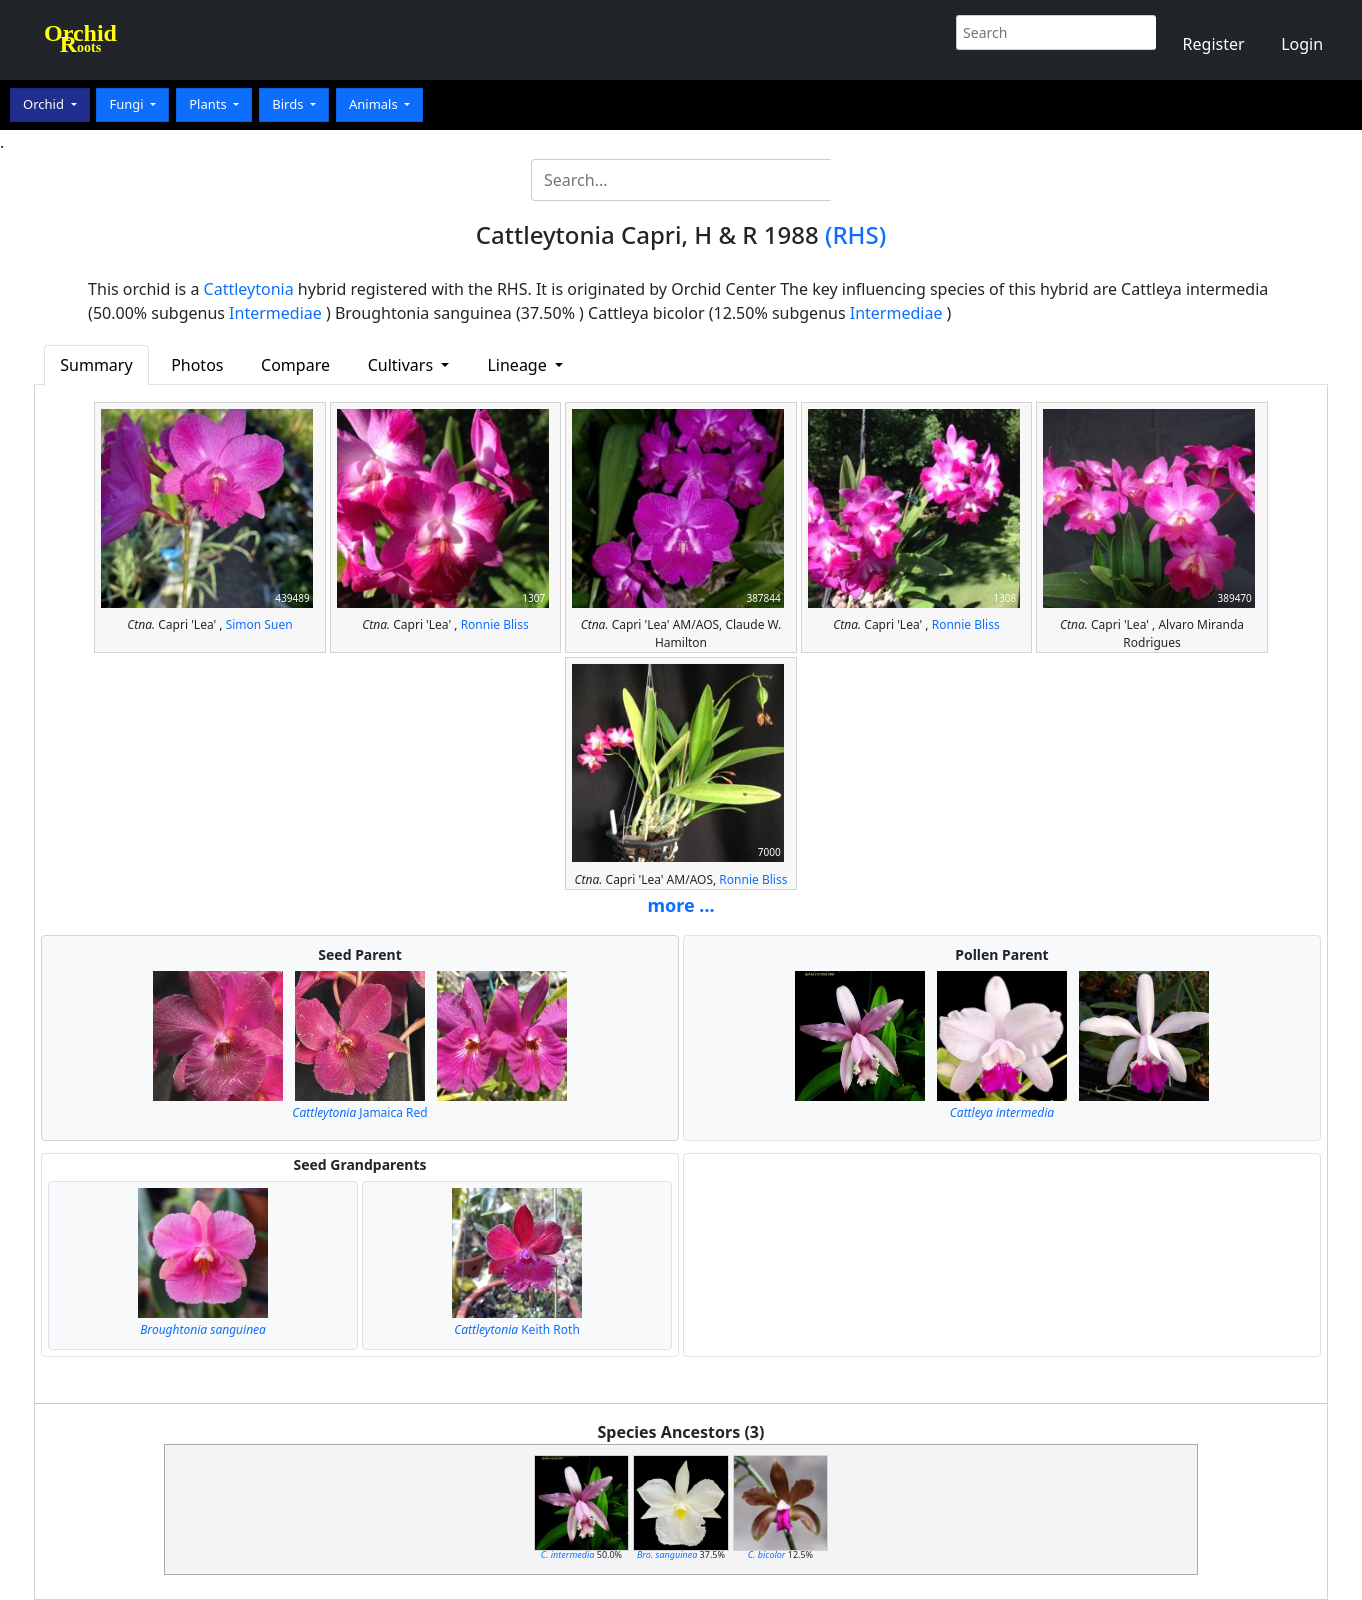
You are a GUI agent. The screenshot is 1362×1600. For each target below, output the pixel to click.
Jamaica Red (359, 1112)
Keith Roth (517, 1329)
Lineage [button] (518, 365)
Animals (375, 104)
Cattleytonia (249, 289)
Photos (197, 365)
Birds (289, 104)
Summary (96, 365)
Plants (209, 104)
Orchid (45, 104)
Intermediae (275, 313)
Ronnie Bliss (495, 624)
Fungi (128, 104)
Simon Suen (259, 624)
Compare (295, 365)
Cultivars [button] (403, 365)
